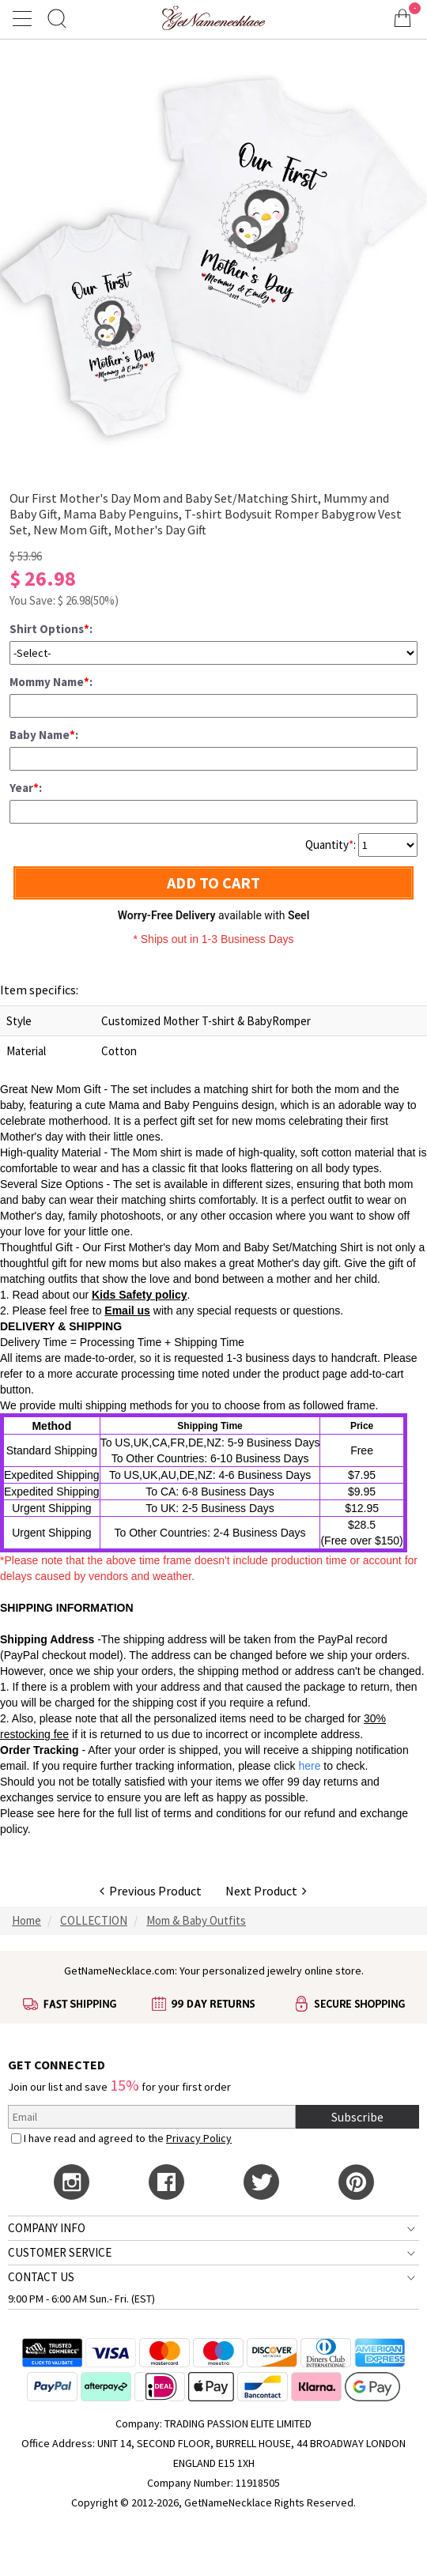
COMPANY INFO (46, 2227)
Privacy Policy (199, 2138)
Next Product (266, 1891)
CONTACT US (41, 2276)
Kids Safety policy (139, 1294)
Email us (127, 1310)
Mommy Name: (51, 681)
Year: (25, 787)
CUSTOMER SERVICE (59, 2252)
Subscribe (357, 2117)
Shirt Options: (51, 628)
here (69, 1813)
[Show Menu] (24, 18)
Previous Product (151, 1891)
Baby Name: (43, 734)
